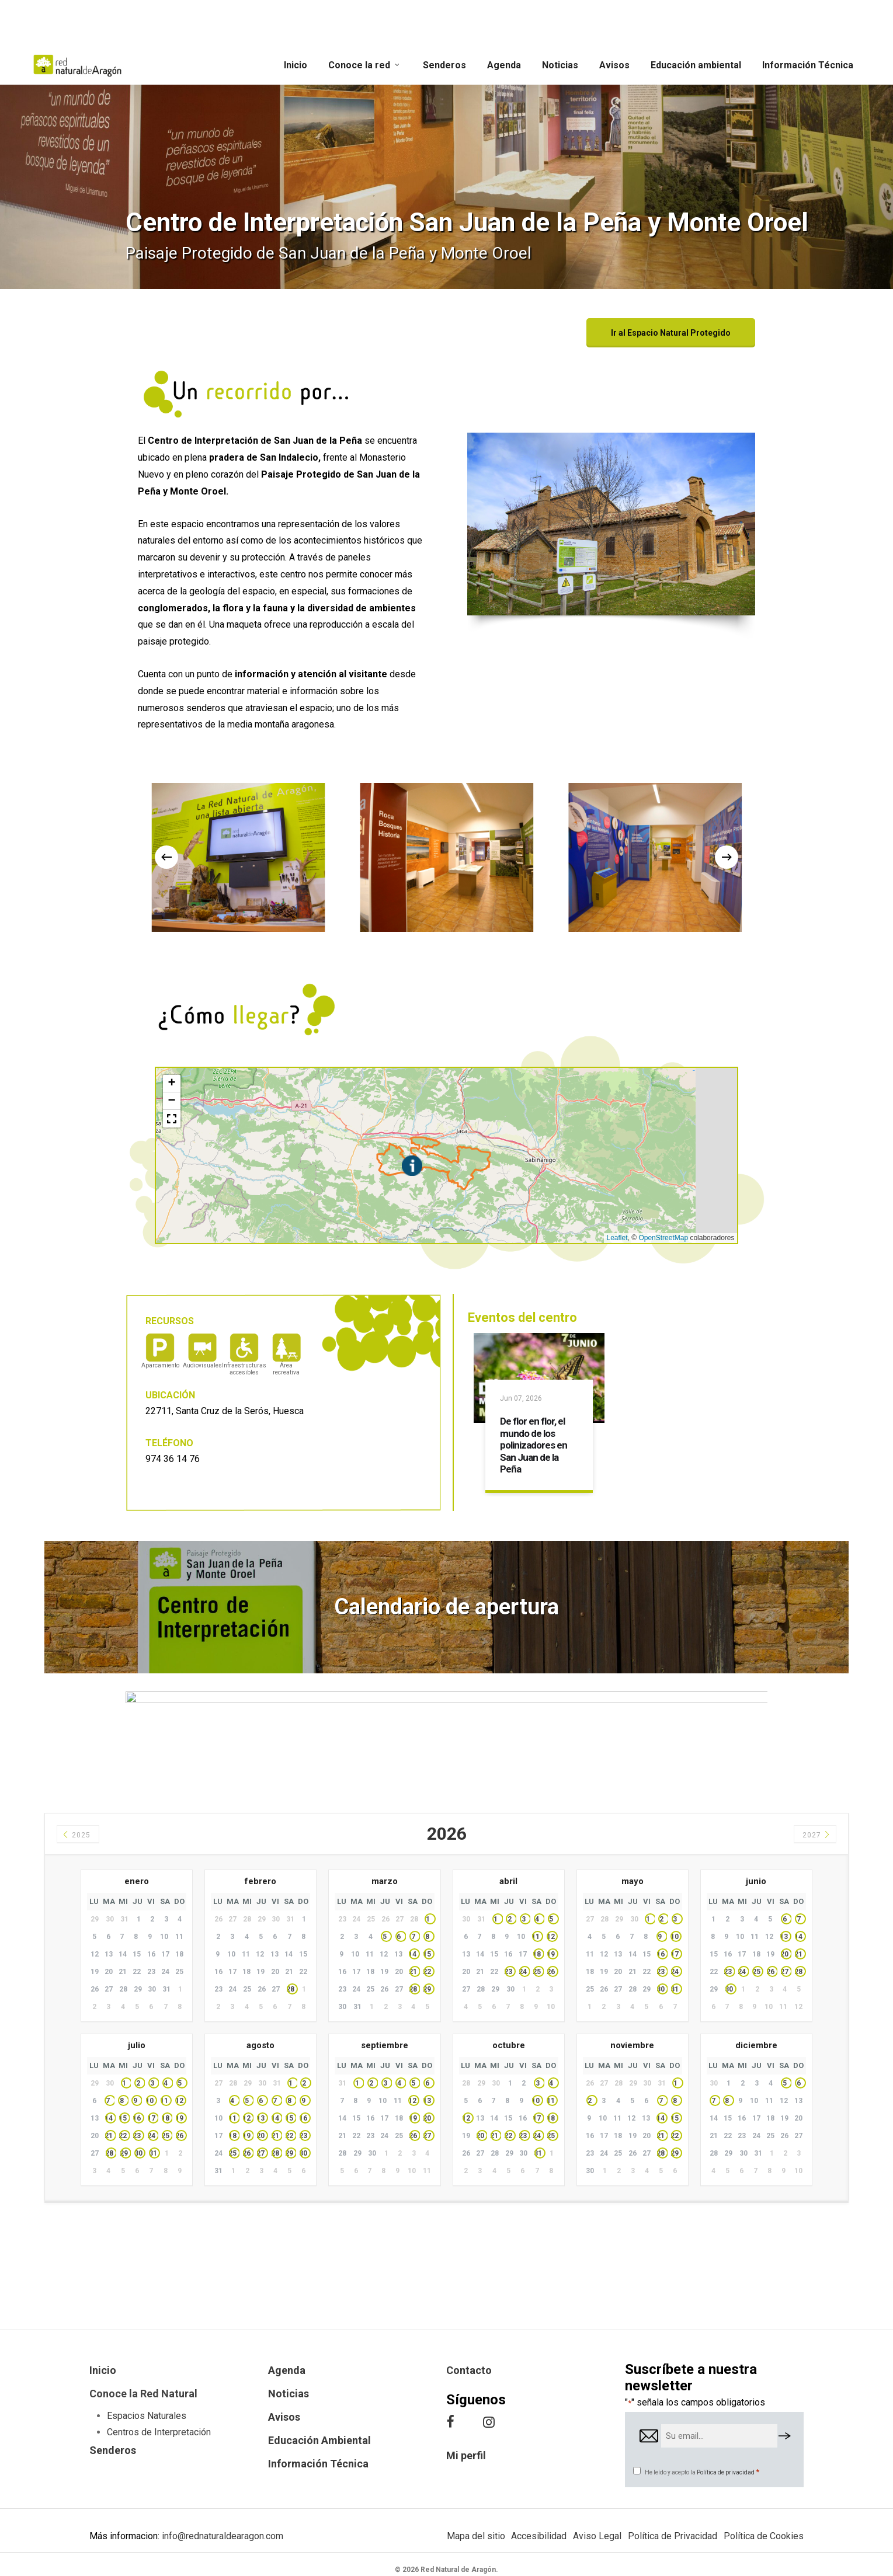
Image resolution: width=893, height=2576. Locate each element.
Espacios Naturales (146, 2415)
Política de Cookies (764, 2536)
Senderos (112, 2450)
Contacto (469, 2370)
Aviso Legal (597, 2536)
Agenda (286, 2370)
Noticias (288, 2393)
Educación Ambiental (319, 2440)
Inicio (102, 2370)
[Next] (726, 857)
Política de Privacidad (672, 2536)
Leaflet (617, 1238)
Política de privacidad (726, 2472)
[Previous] (166, 857)
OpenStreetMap (663, 1238)
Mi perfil (466, 2455)
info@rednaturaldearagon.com (222, 2536)
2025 (76, 1835)
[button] (670, 332)
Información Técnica (318, 2463)
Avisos (284, 2417)
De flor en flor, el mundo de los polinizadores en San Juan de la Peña (533, 1445)
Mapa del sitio (476, 2536)
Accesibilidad (539, 2536)
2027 (816, 1835)
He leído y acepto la (702, 2472)
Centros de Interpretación (159, 2432)
